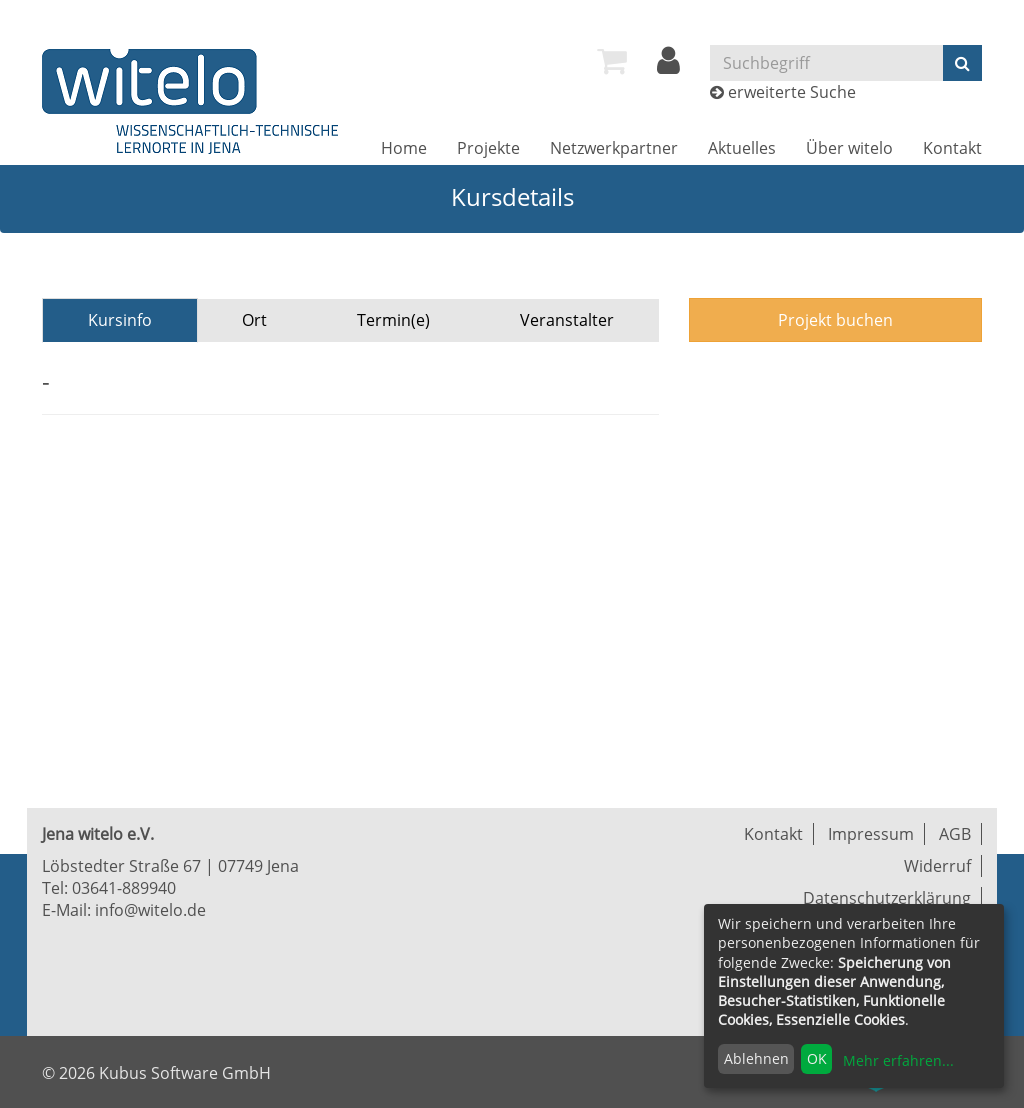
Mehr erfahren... (898, 1060)
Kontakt (952, 148)
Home (404, 148)
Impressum (871, 834)
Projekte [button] (488, 148)
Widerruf (937, 866)
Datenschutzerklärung (887, 898)
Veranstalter (567, 320)
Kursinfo (120, 320)
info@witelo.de (150, 910)
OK (817, 1058)
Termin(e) (393, 320)
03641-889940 (124, 888)
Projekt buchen (835, 320)
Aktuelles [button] (742, 148)
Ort (254, 320)
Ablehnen (756, 1058)
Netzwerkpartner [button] (614, 148)
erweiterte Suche (792, 92)
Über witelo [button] (849, 148)
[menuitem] (612, 61)
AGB (955, 834)
